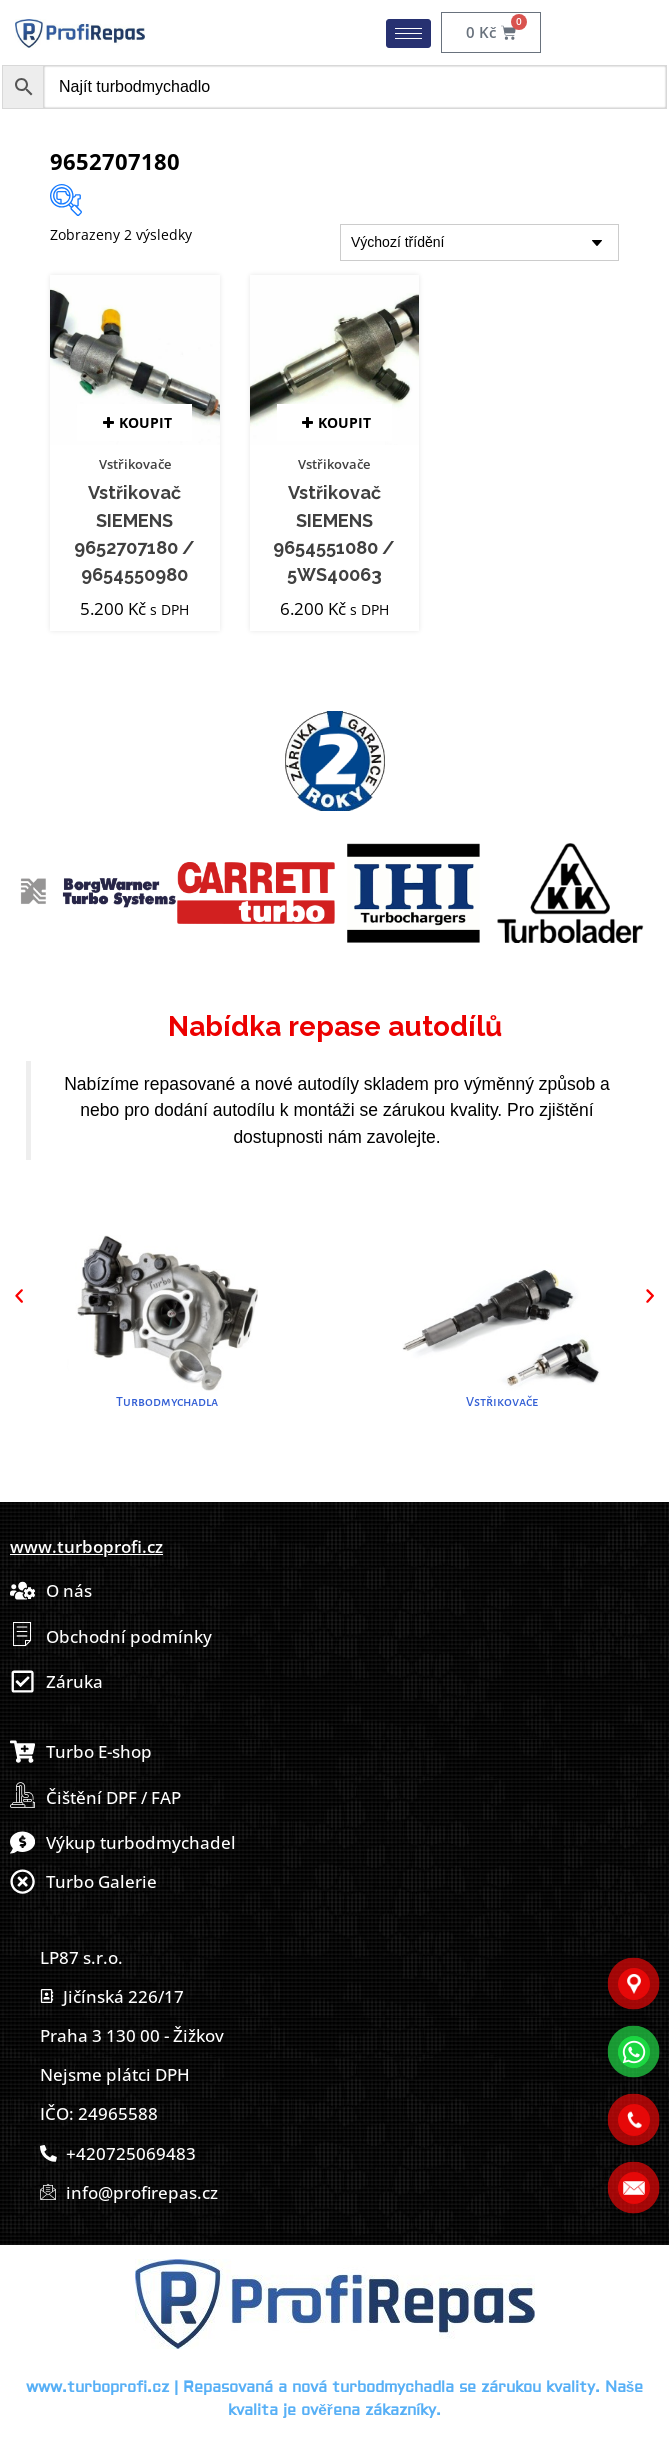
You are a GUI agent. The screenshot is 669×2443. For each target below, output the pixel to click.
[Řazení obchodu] (479, 242)
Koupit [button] (145, 422)
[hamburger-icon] (408, 33)
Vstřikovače (135, 464)
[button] (19, 1296)
